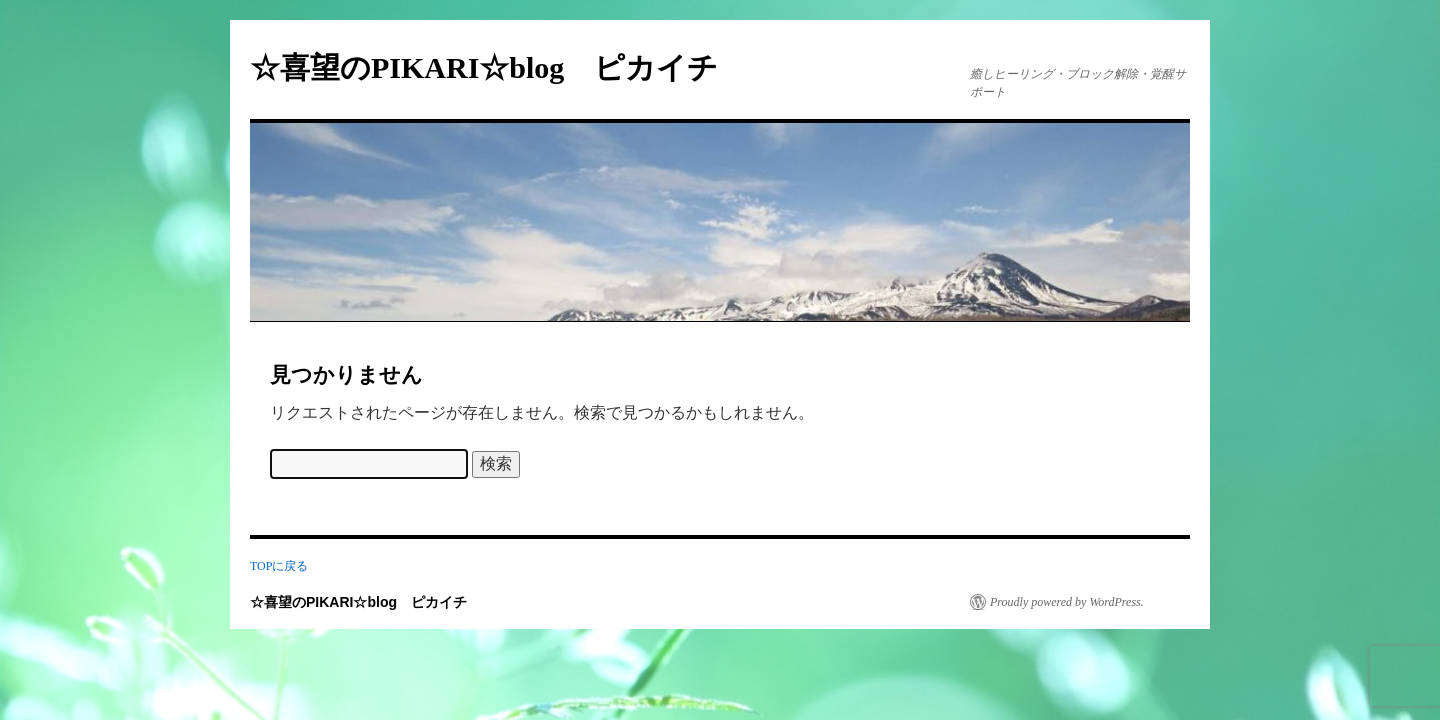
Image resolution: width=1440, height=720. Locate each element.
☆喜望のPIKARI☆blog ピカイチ (499, 67)
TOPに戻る (279, 566)
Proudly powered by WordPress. (1067, 602)
